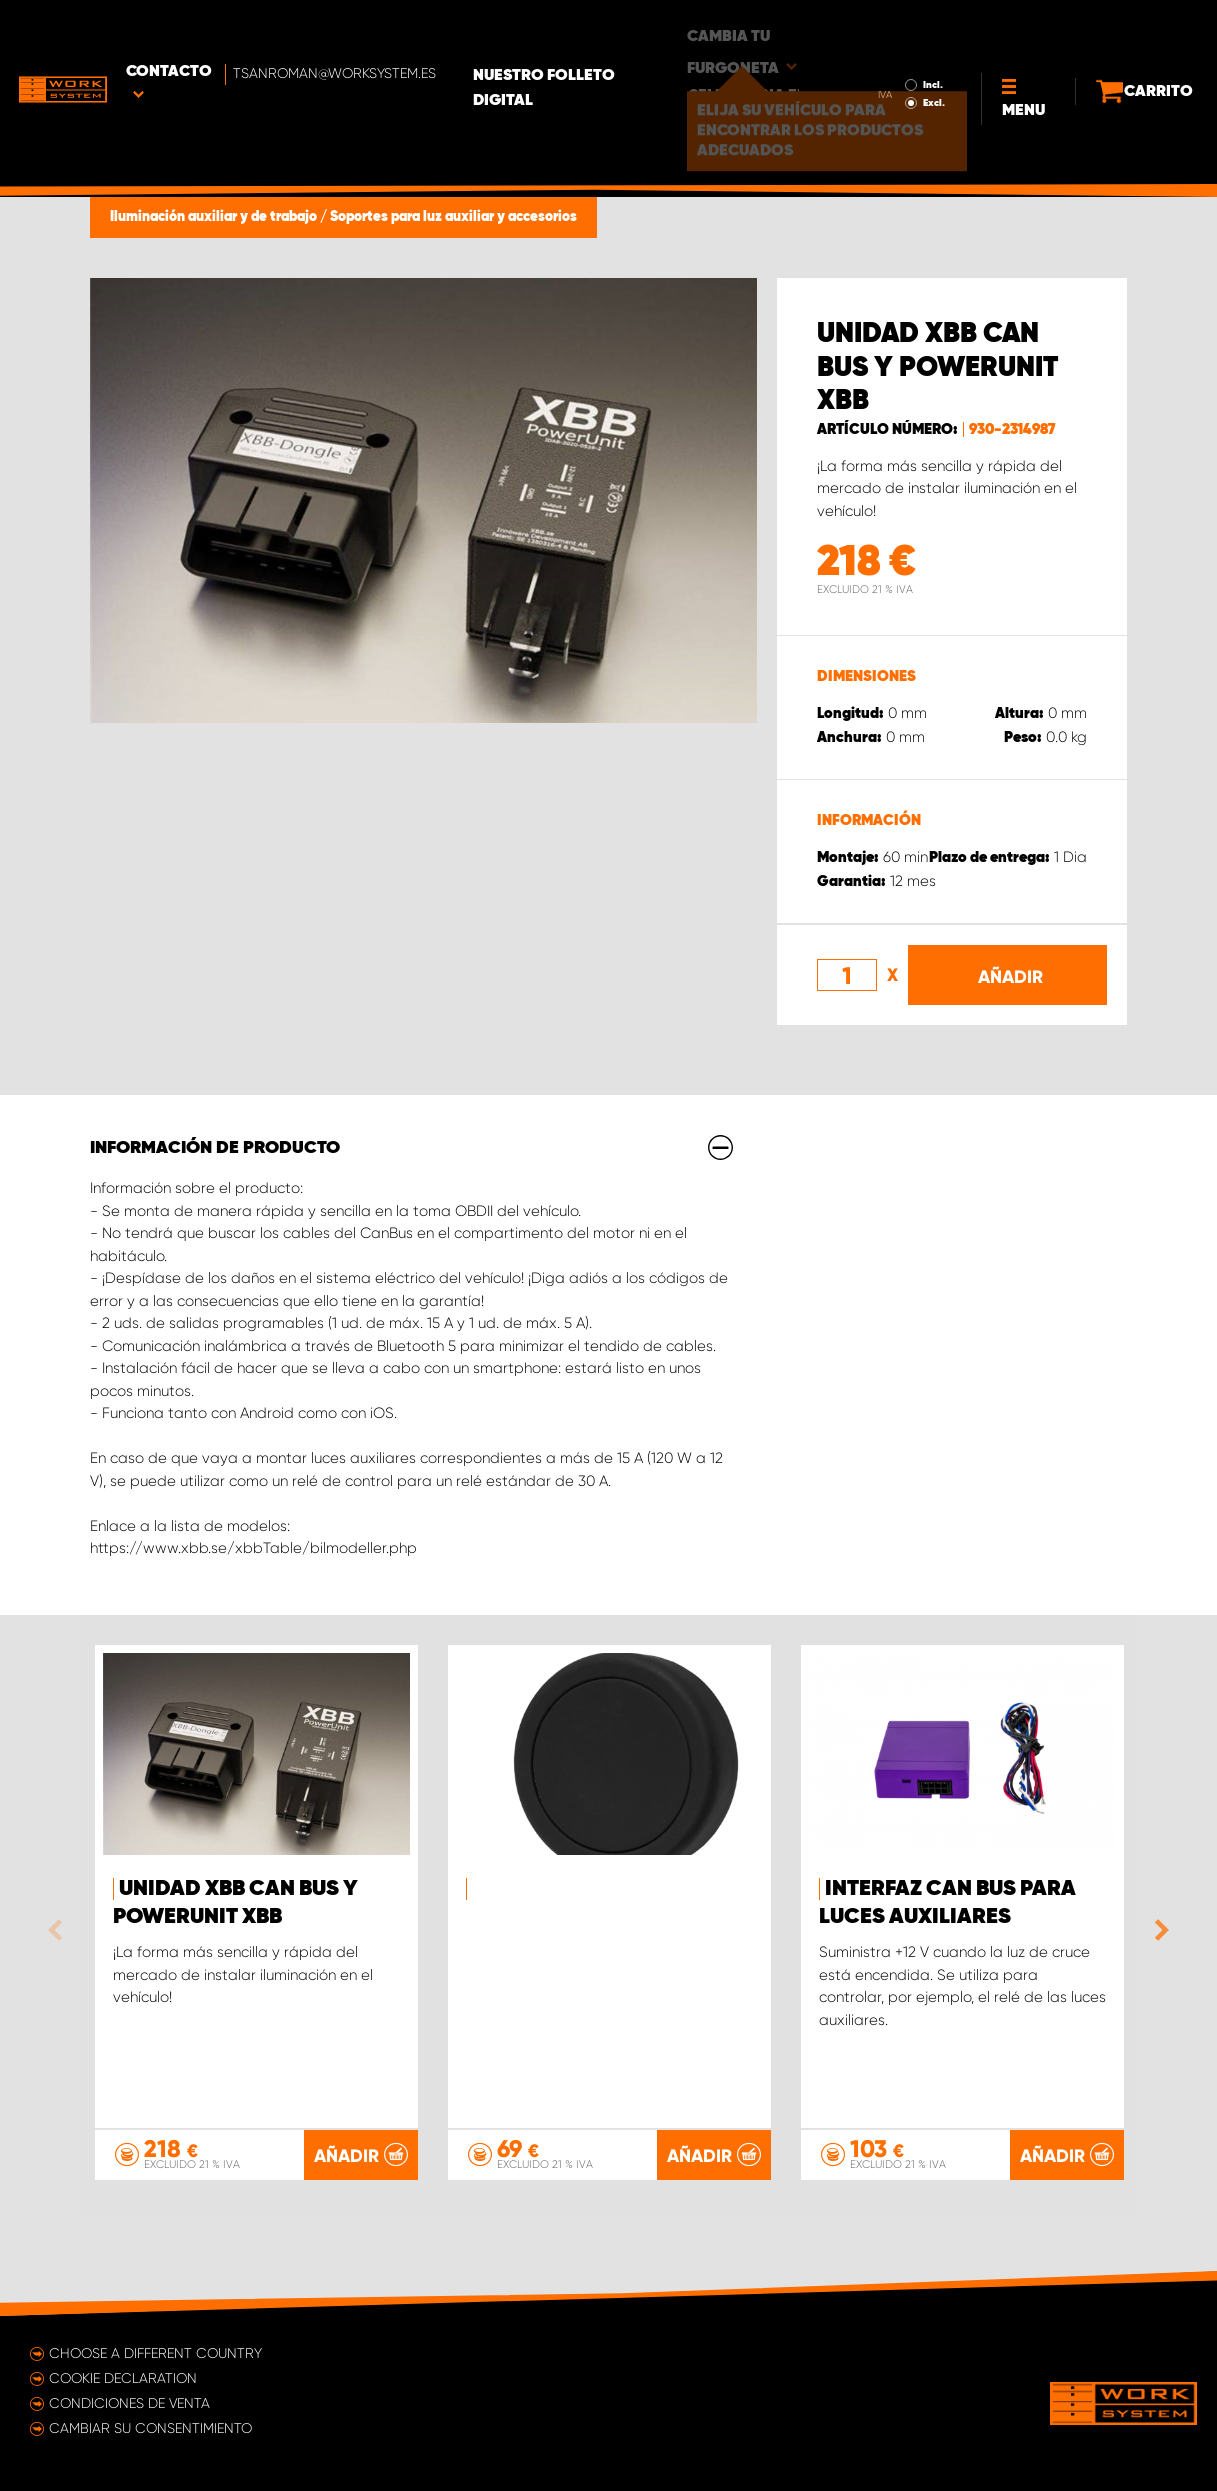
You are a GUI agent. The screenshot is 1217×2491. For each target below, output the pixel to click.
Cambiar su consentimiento (150, 2428)
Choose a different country (155, 2353)
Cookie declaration (123, 2378)
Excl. (897, 46)
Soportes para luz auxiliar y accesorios (453, 217)
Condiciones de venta (129, 2403)
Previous (60, 1930)
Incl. (896, 28)
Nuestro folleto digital (629, 31)
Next (1157, 1930)
